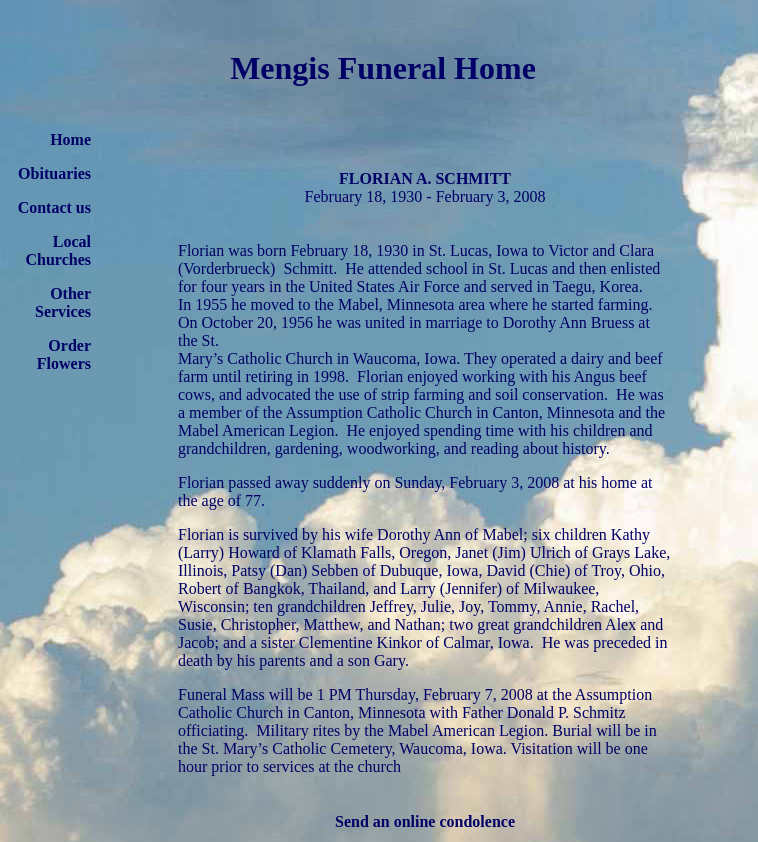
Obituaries (54, 173)
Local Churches (59, 250)
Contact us (54, 207)
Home (70, 139)
